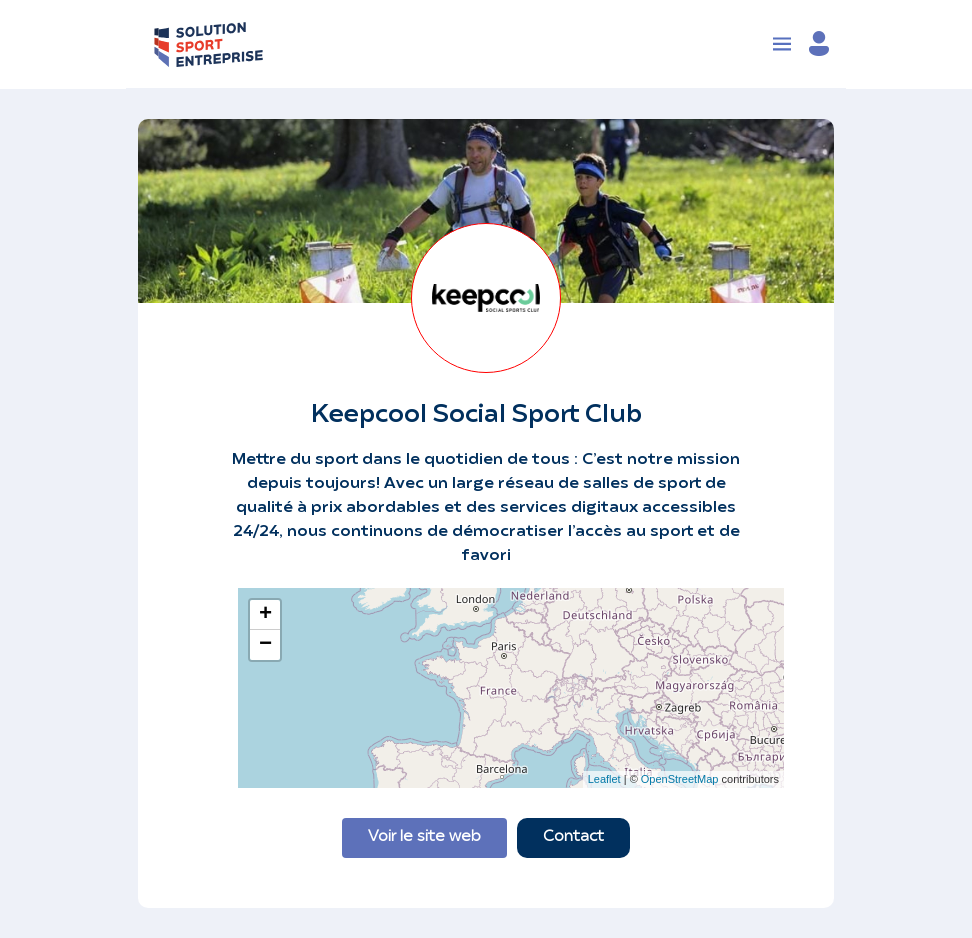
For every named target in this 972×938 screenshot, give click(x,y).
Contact (573, 837)
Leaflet (604, 779)
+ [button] (265, 615)
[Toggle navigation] (782, 44)
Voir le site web (424, 837)
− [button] (265, 645)
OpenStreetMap (680, 779)
